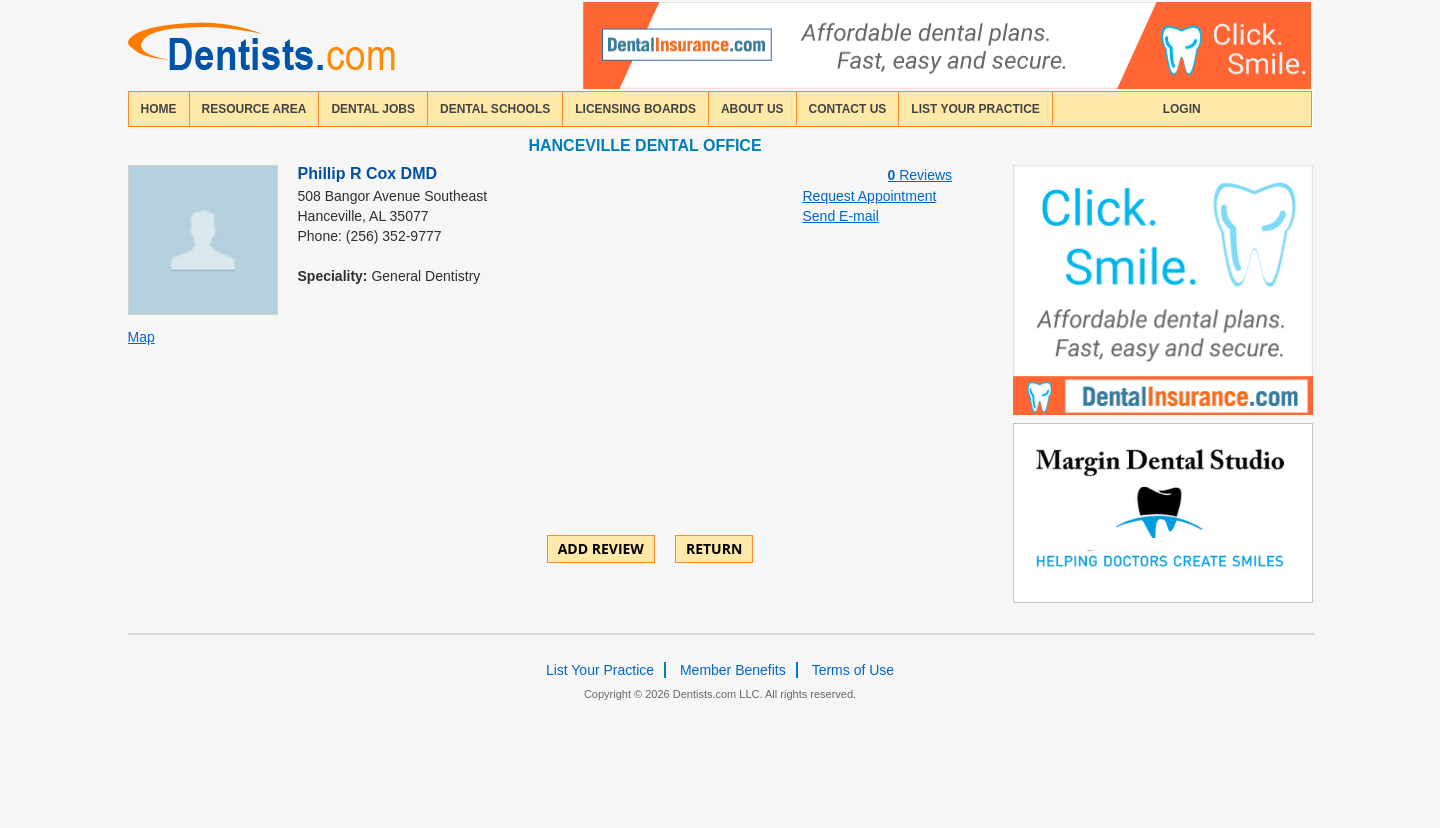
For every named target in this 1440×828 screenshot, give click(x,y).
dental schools (495, 109)
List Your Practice (975, 109)
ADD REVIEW (601, 548)
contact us (848, 109)
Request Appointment (870, 196)
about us (752, 109)
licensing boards (635, 109)
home (159, 109)
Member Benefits (733, 670)
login (1182, 109)
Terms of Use (853, 670)
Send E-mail (841, 216)
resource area (254, 109)
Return (714, 548)
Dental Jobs (373, 109)
